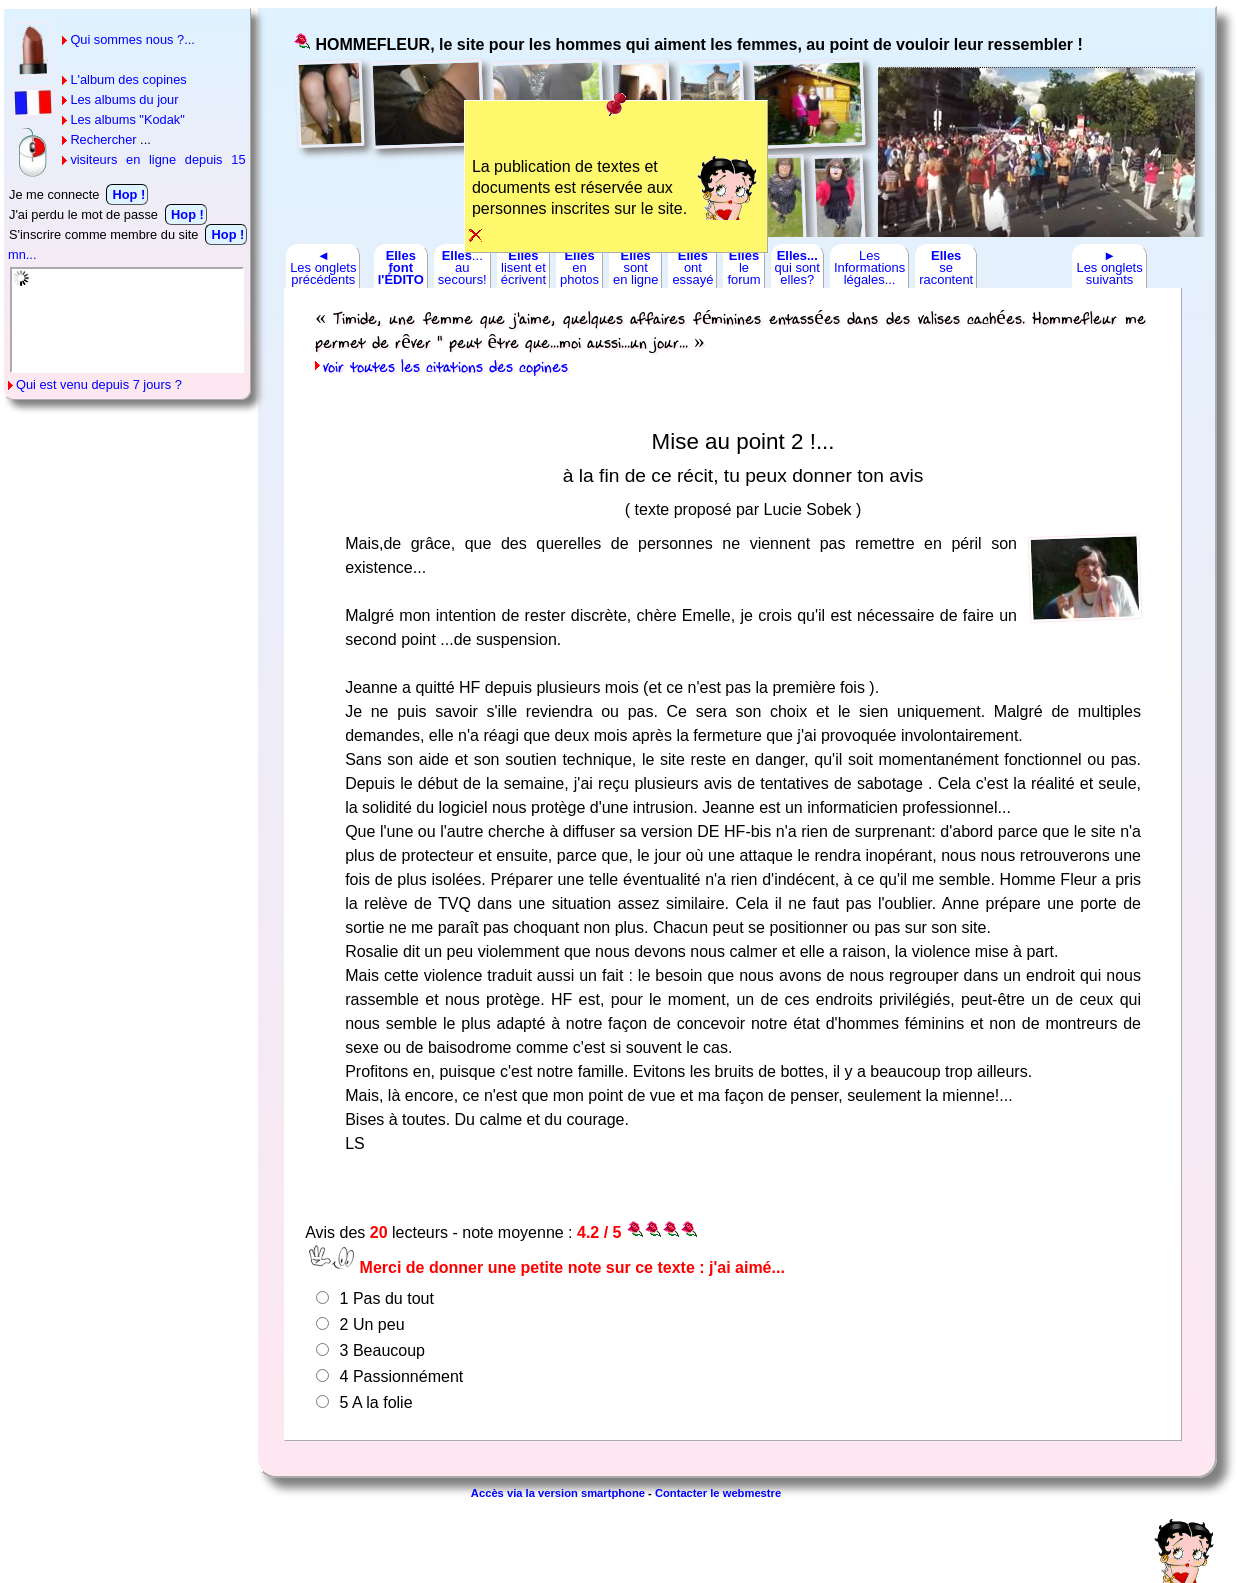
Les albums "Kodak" (127, 119)
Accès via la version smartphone (558, 1493)
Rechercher (103, 139)
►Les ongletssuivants (1109, 267)
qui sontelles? (797, 267)
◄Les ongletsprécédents (323, 267)
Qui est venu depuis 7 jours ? (99, 384)
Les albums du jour (124, 99)
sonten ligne (635, 267)
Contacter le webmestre (718, 1493)
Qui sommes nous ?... (132, 39)
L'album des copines (128, 79)
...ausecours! (462, 267)
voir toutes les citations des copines (445, 368)
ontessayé (692, 267)
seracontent (946, 267)
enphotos (579, 267)
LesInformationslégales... (869, 267)
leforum (743, 267)
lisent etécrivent (523, 267)
